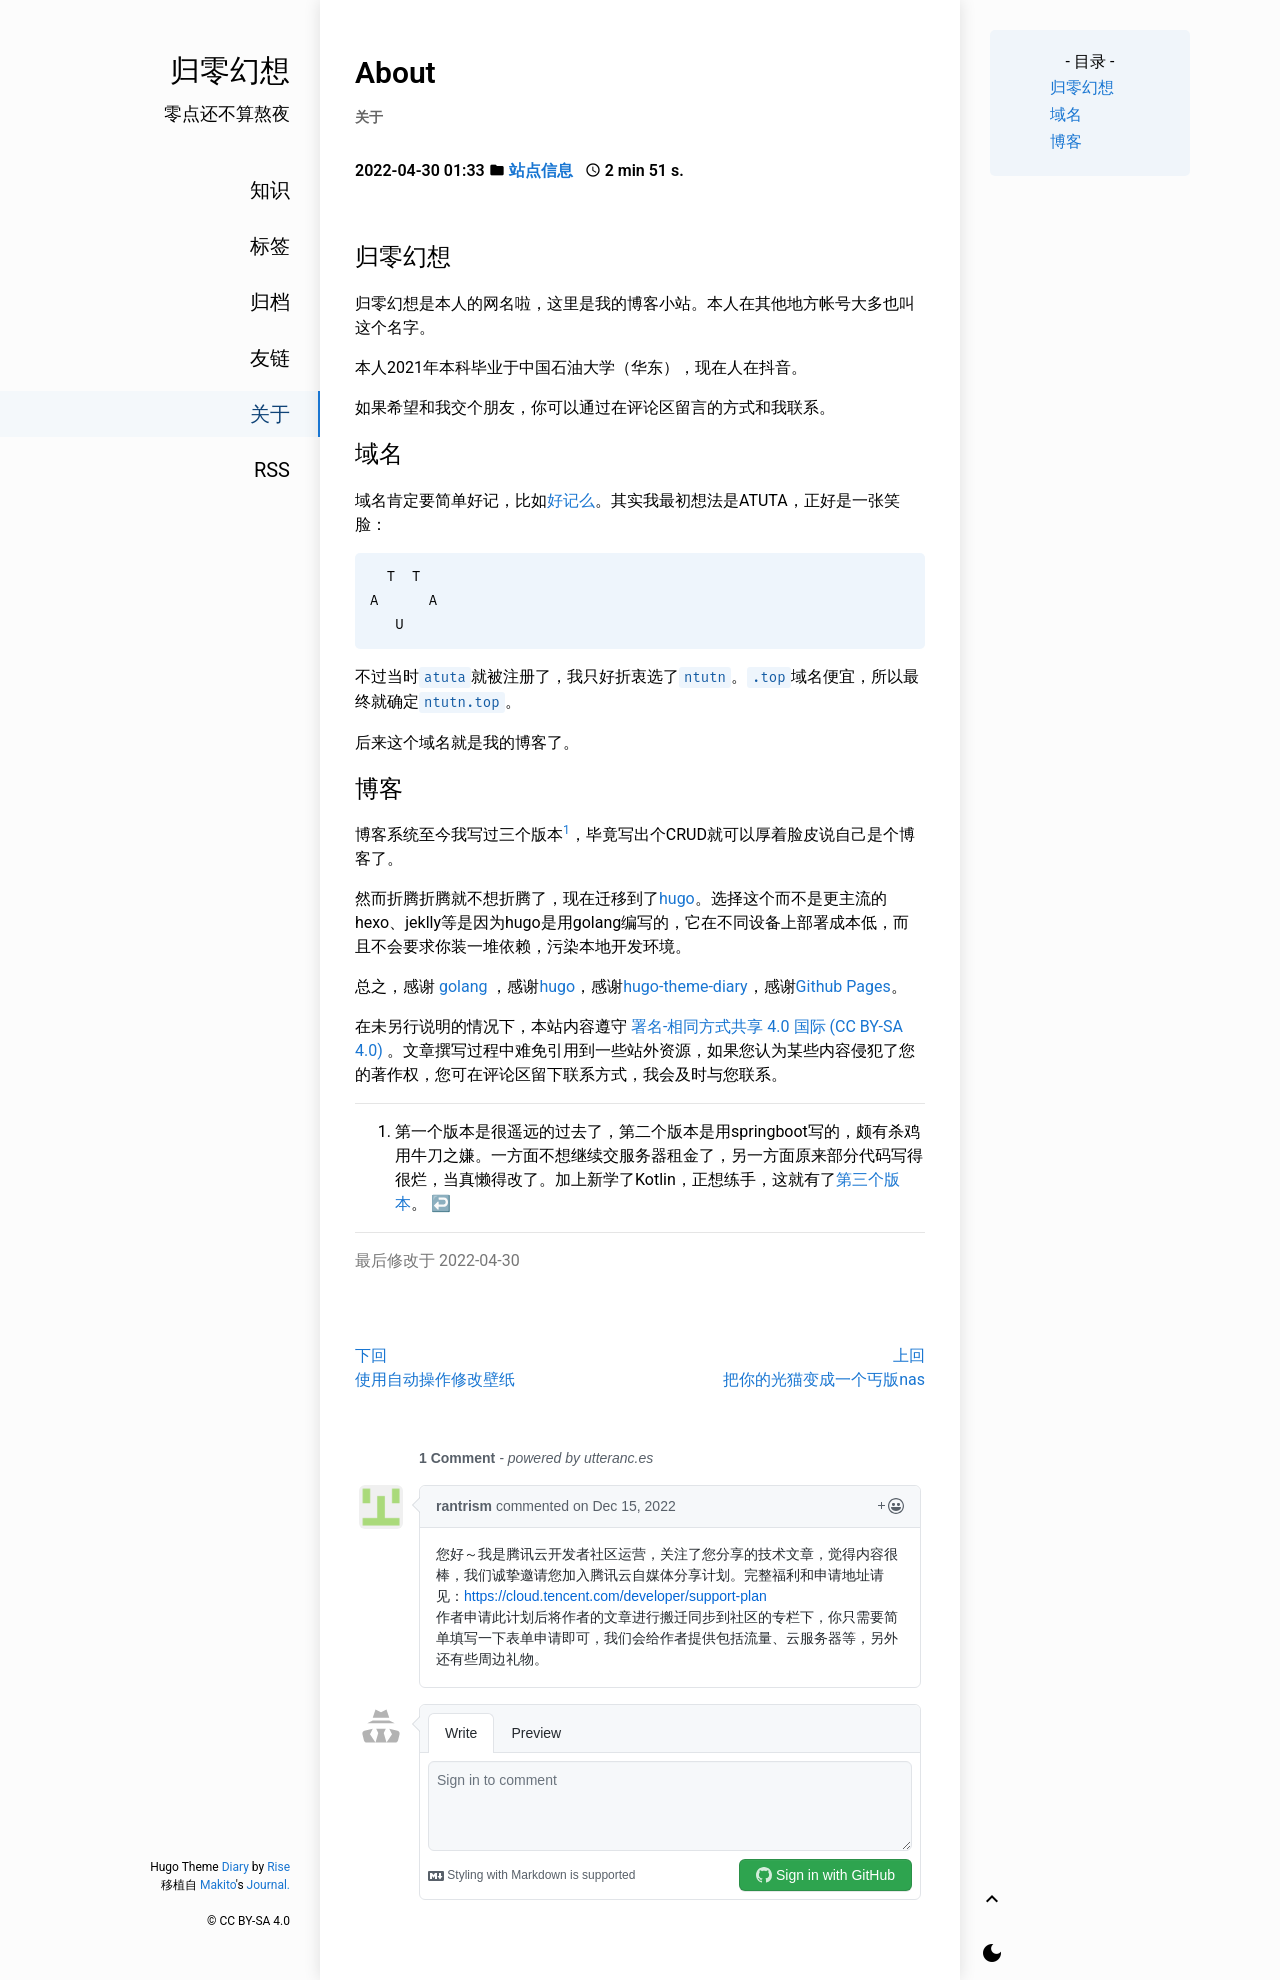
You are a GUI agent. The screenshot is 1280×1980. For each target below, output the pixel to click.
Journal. (268, 1885)
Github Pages (843, 986)
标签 (270, 246)
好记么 (571, 500)
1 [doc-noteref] (566, 830)
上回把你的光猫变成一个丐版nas (824, 1367)
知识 (270, 190)
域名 (1066, 114)
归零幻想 (1082, 87)
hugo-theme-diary (685, 986)
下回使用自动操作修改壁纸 (435, 1367)
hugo (677, 898)
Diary (235, 1867)
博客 (1066, 141)
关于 (270, 414)
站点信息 (541, 170)
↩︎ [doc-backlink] (441, 1203)
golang (463, 986)
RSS (272, 470)
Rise (278, 1867)
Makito (218, 1885)
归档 (270, 302)
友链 (270, 358)
